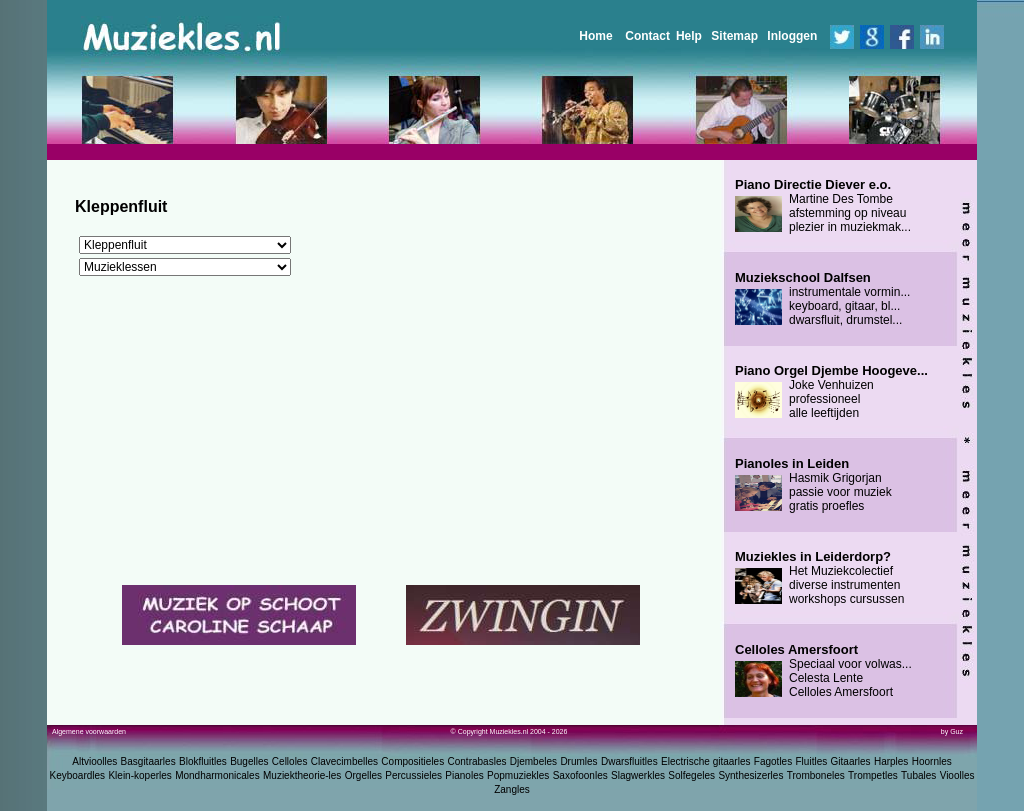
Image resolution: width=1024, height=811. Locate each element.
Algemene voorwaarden (89, 731)
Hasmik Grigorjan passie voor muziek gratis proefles (813, 485)
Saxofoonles (580, 775)
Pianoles (464, 775)
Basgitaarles (148, 761)
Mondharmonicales (217, 775)
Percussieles (413, 775)
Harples (891, 761)
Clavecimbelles (344, 761)
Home (595, 36)
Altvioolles (94, 761)
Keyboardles (78, 775)
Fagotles (773, 761)
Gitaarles (851, 761)
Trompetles (873, 775)
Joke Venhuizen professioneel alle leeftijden (831, 392)
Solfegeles (691, 775)
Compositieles (412, 761)
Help (689, 36)
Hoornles (932, 761)
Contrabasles (477, 761)
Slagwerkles (638, 775)
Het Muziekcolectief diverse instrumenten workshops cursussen (819, 578)
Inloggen (792, 36)
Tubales (918, 775)
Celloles (290, 761)
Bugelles (249, 761)
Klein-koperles (139, 775)
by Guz (952, 731)
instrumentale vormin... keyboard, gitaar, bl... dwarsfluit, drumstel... (822, 299)
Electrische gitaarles (705, 761)
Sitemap (734, 36)
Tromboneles (816, 775)
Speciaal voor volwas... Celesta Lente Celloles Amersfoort (823, 671)
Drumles (578, 761)
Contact (647, 36)
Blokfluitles (203, 761)
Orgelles (363, 775)
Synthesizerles (750, 775)
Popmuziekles (518, 775)
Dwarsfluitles (629, 761)
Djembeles (533, 761)
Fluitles (812, 761)
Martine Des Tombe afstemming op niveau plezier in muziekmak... (823, 206)
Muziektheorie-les (302, 775)
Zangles (512, 789)
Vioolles (957, 775)
